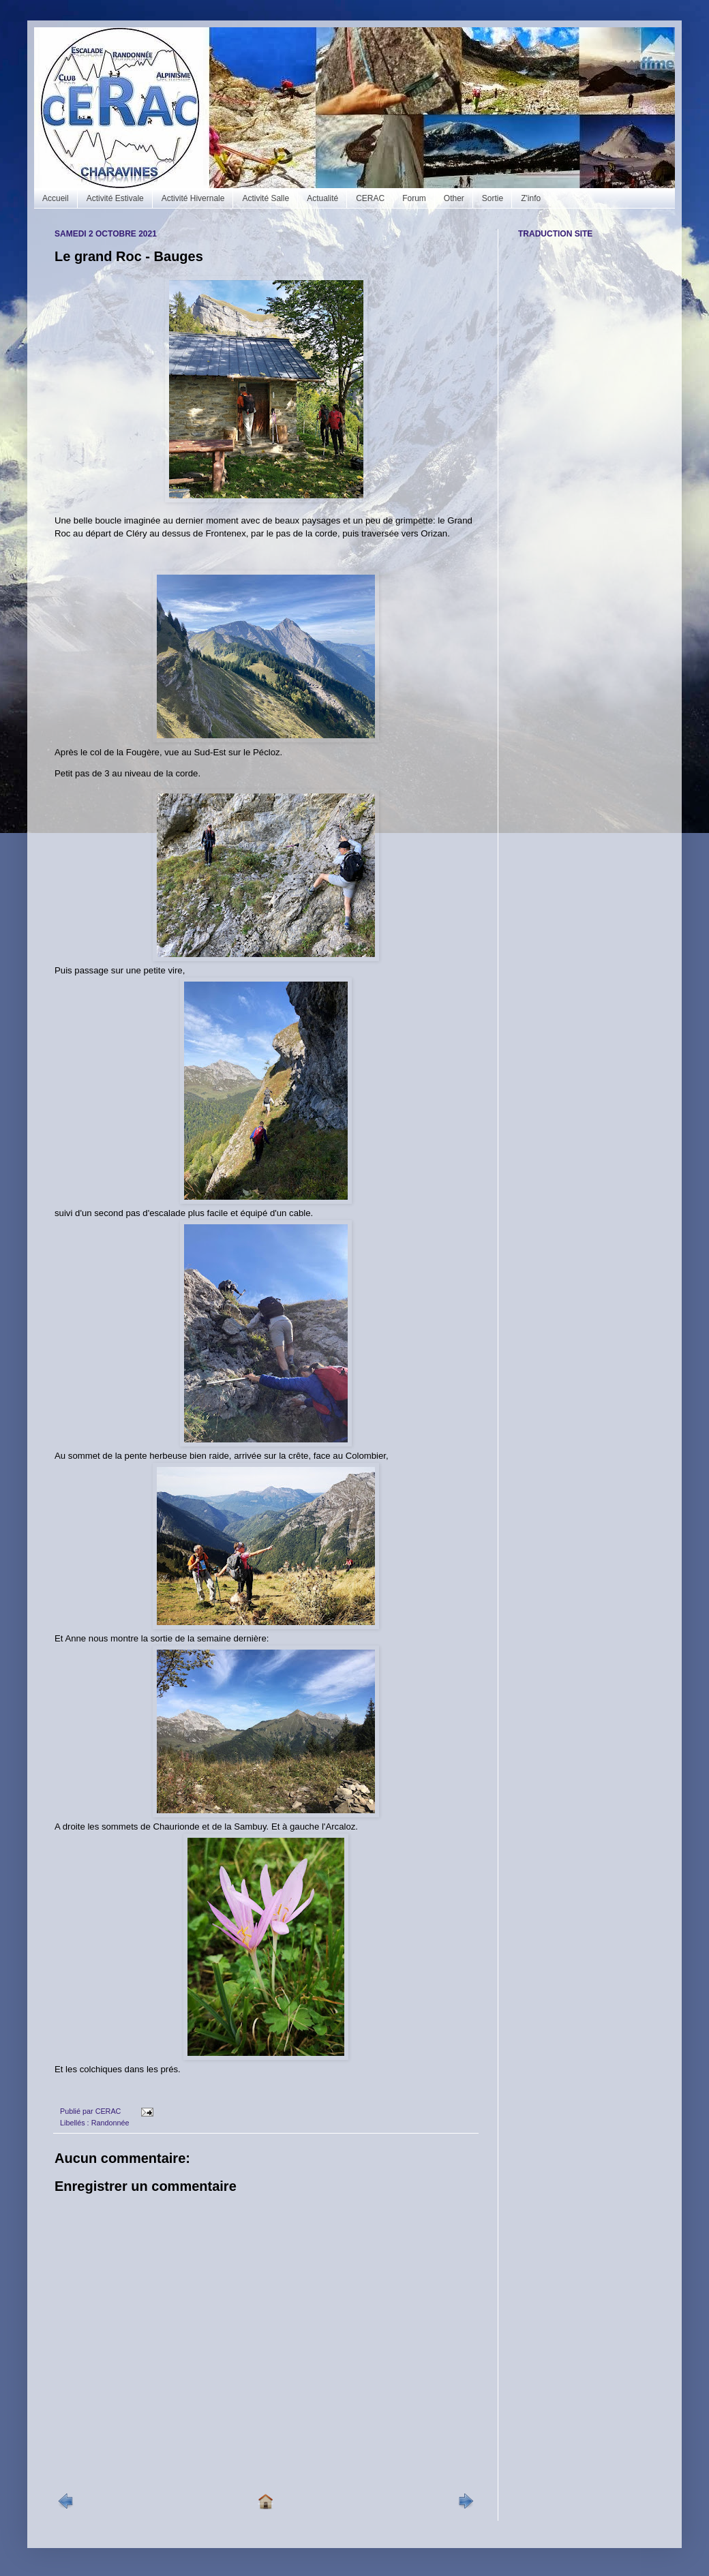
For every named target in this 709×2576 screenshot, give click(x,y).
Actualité (322, 198)
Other (454, 198)
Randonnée (110, 2123)
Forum (414, 198)
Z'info (531, 198)
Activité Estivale (115, 198)
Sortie (492, 198)
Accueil (55, 198)
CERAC (370, 198)
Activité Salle (265, 198)
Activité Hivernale (193, 198)
